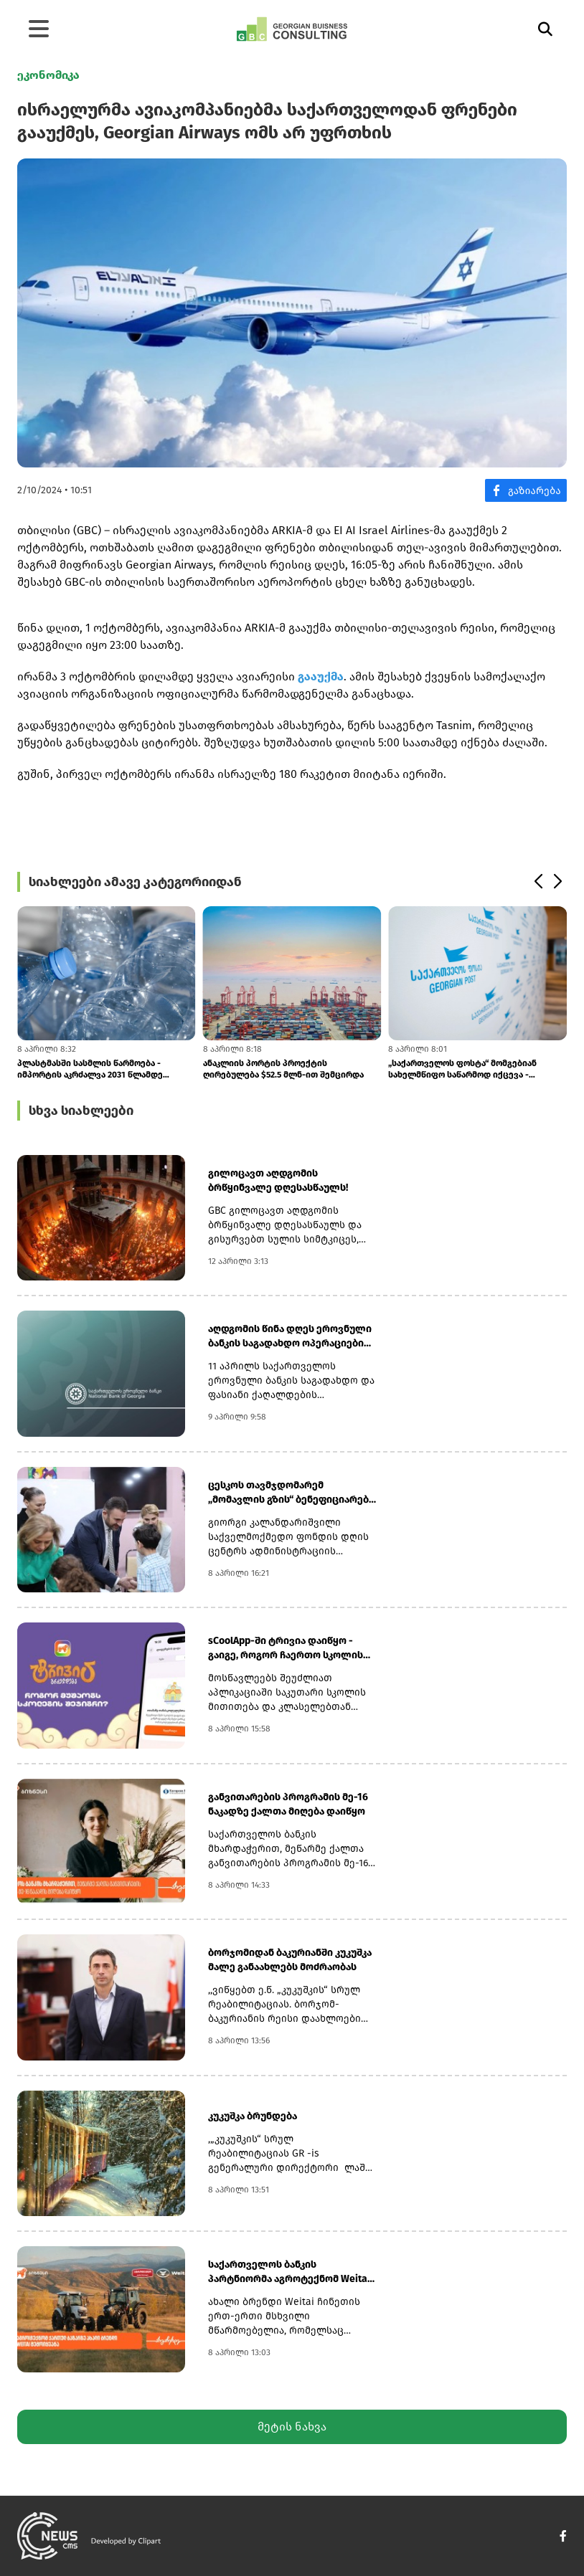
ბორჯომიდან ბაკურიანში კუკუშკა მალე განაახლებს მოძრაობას (290, 1960)
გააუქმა (321, 676)
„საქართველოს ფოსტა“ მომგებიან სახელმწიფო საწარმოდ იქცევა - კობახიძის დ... (462, 1069)
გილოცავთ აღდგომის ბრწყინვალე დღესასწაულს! (278, 1180)
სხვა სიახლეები (81, 1110)
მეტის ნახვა (292, 2426)
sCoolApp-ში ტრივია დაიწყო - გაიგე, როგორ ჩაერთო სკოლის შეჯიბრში (285, 1649)
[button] (537, 882)
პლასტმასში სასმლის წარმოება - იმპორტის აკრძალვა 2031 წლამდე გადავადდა (90, 1069)
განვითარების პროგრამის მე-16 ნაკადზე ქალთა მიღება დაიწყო (288, 1804)
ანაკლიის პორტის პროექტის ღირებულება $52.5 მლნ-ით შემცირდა (283, 1069)
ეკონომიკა (48, 75)
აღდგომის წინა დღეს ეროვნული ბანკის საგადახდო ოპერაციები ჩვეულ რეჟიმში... (290, 1337)
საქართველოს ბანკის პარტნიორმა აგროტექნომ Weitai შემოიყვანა (289, 2272)
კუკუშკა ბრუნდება (252, 2116)
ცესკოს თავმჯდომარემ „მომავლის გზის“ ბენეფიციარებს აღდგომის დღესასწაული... (291, 1493)
